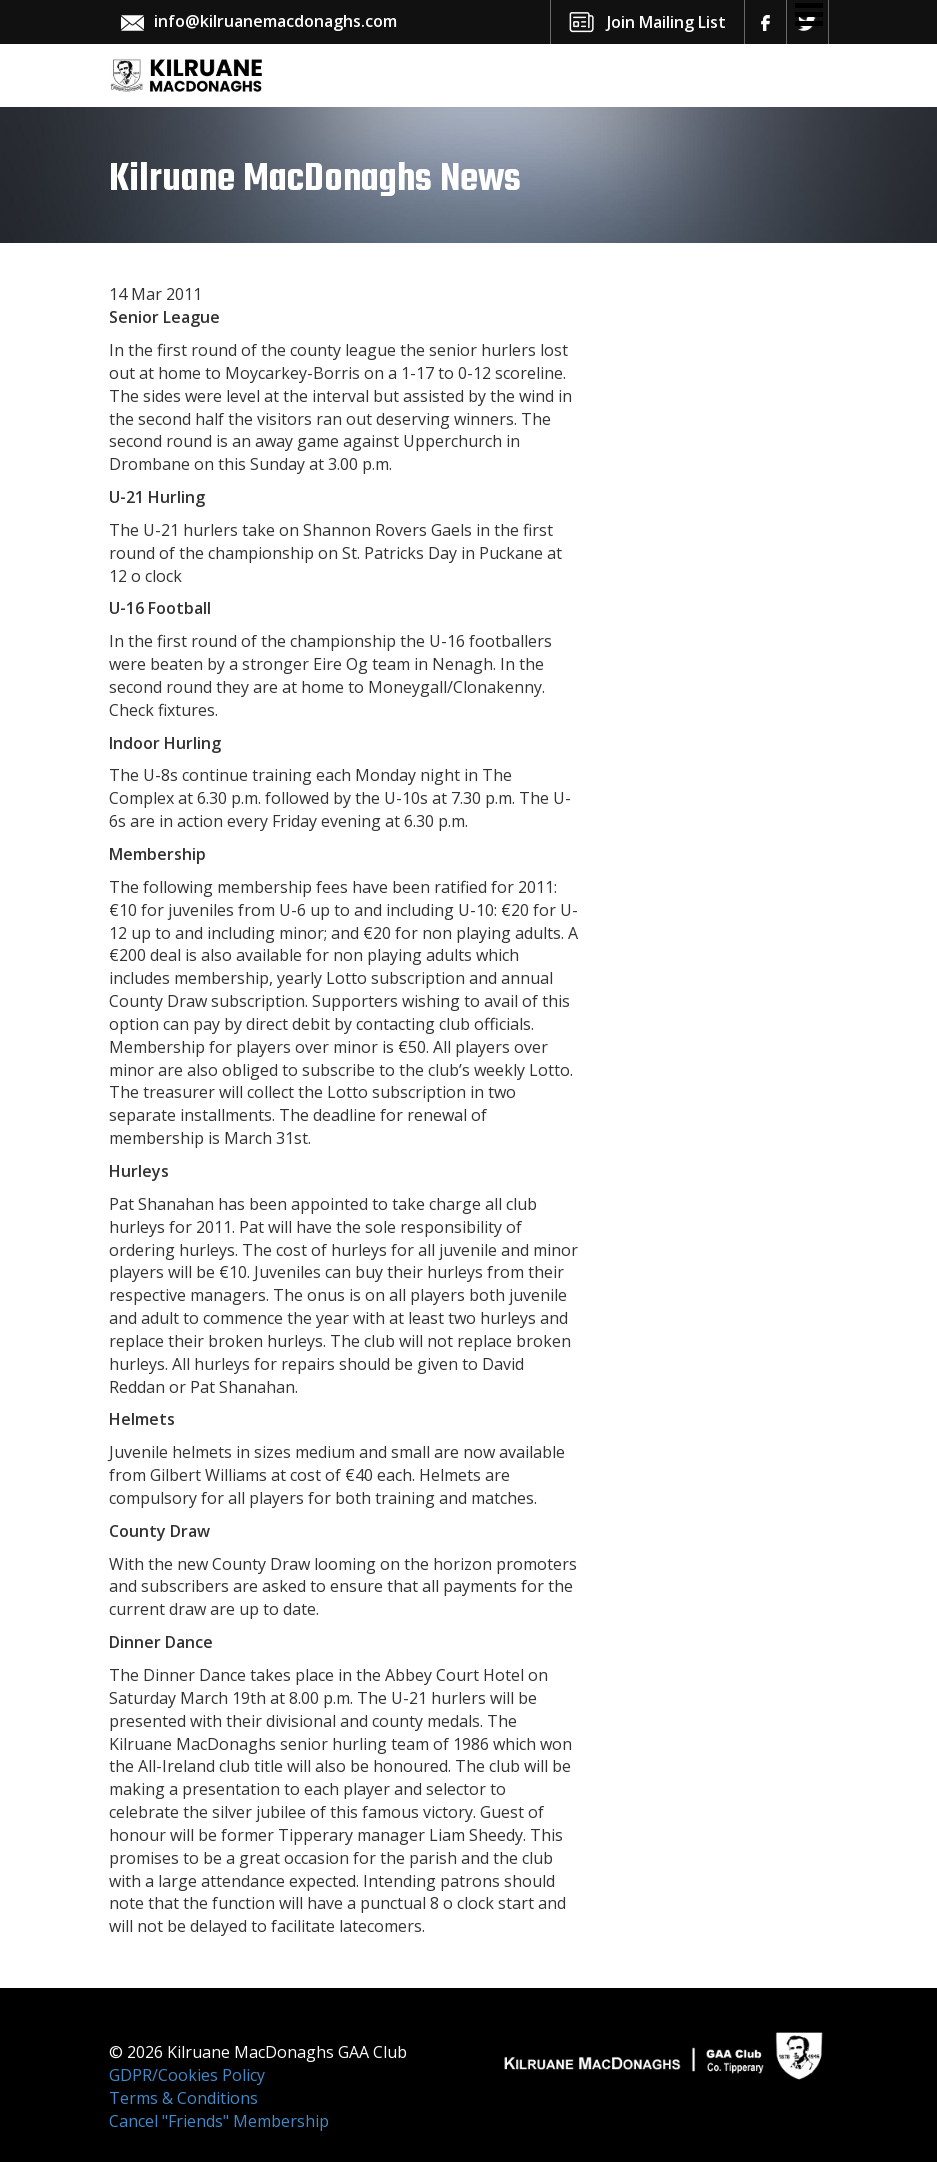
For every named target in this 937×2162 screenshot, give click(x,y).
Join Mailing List (666, 22)
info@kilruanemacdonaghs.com (275, 21)
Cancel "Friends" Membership (219, 2121)
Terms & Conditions (183, 2098)
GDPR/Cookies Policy (187, 2075)
